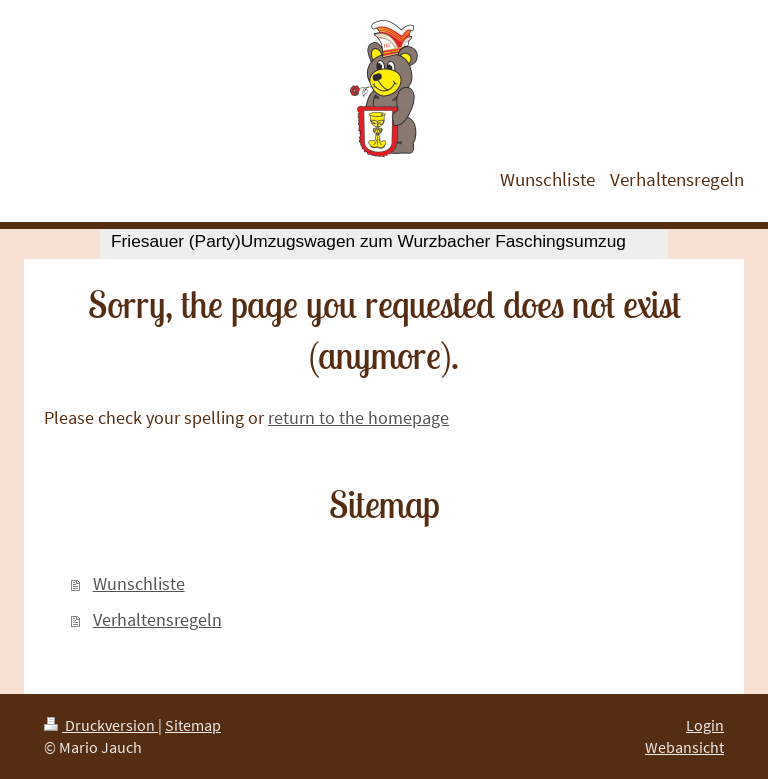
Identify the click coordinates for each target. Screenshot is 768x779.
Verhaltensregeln (157, 619)
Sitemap (193, 725)
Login (705, 725)
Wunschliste (139, 583)
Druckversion (101, 725)
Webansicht (684, 747)
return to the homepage (358, 417)
